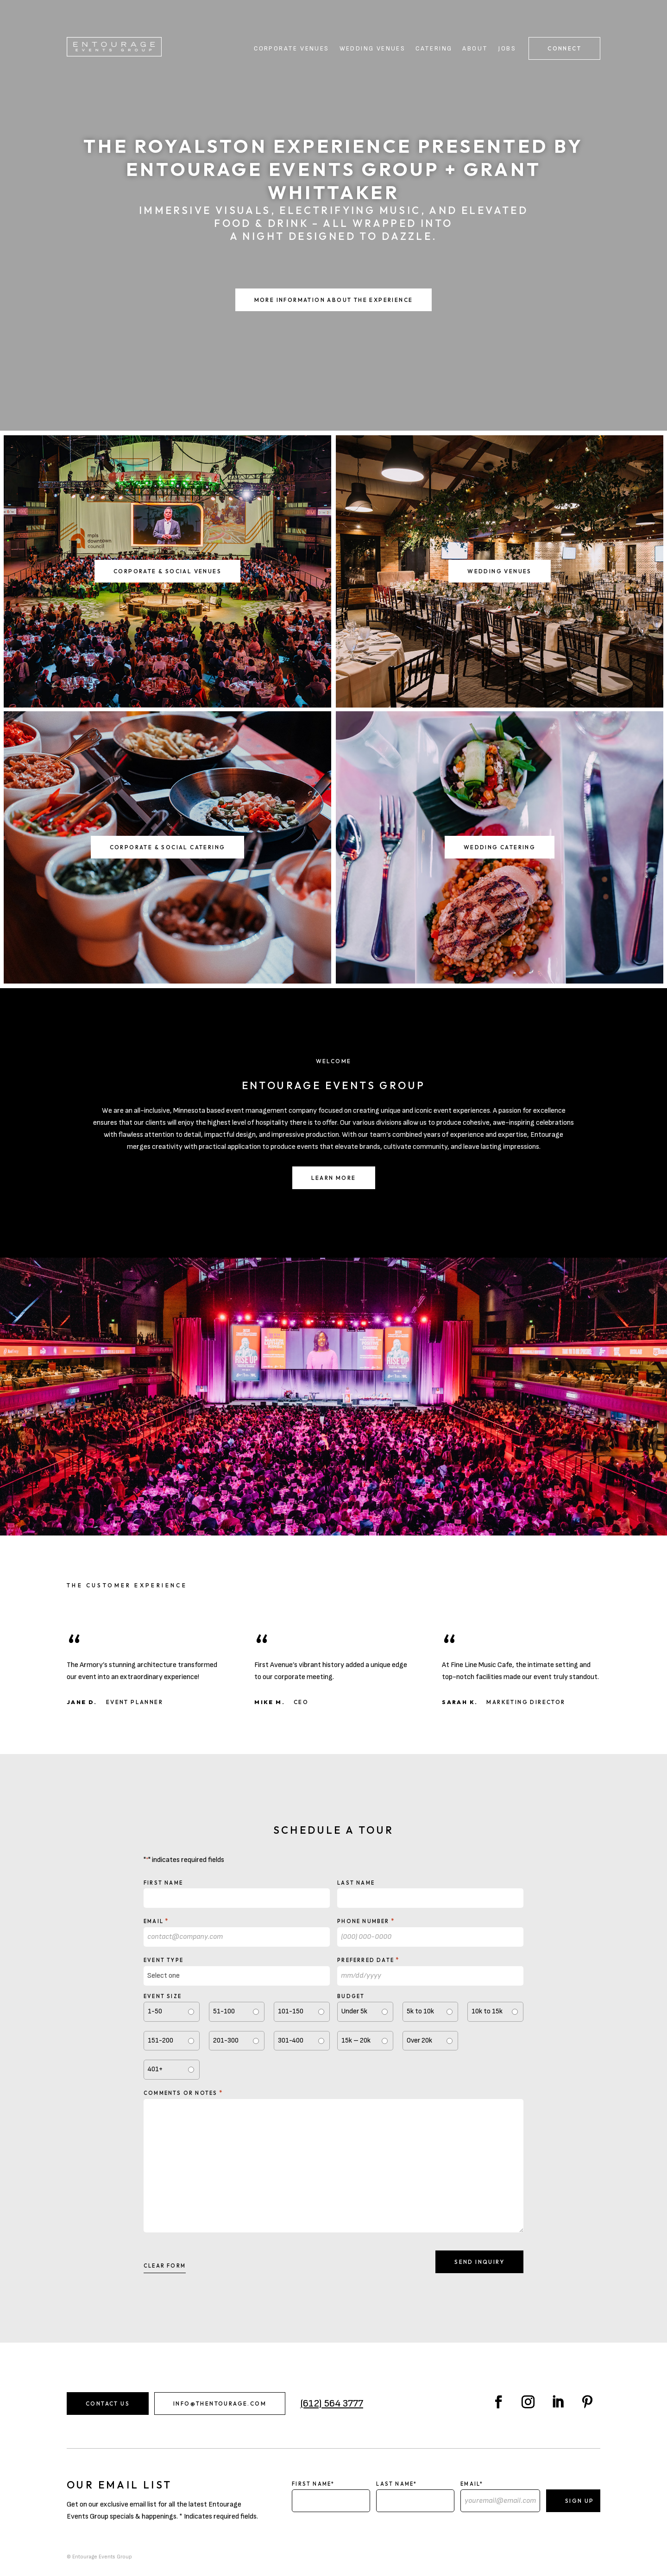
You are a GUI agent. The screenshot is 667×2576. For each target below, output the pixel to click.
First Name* (313, 2484)
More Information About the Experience (333, 299)
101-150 (290, 2011)
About (475, 48)
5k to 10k (420, 2011)
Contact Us (108, 2403)
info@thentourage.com (219, 2403)
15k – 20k (356, 2040)
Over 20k (419, 2040)
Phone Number (366, 1920)
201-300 (226, 2040)
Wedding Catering (499, 847)
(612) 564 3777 (331, 2403)
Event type (163, 1960)
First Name (163, 1883)
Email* (471, 2484)
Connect (564, 48)
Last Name (356, 1883)
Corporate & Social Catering (168, 847)
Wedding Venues (373, 48)
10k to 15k (487, 2011)
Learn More (333, 1177)
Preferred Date (368, 1959)
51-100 (224, 2011)
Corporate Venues (291, 48)
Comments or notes (183, 2092)
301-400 (290, 2040)
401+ (155, 2069)
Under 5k (354, 2011)
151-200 (160, 2040)
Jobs (507, 48)
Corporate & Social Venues (167, 571)
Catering (433, 48)
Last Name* (396, 2484)
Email (156, 1920)
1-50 (155, 2011)
